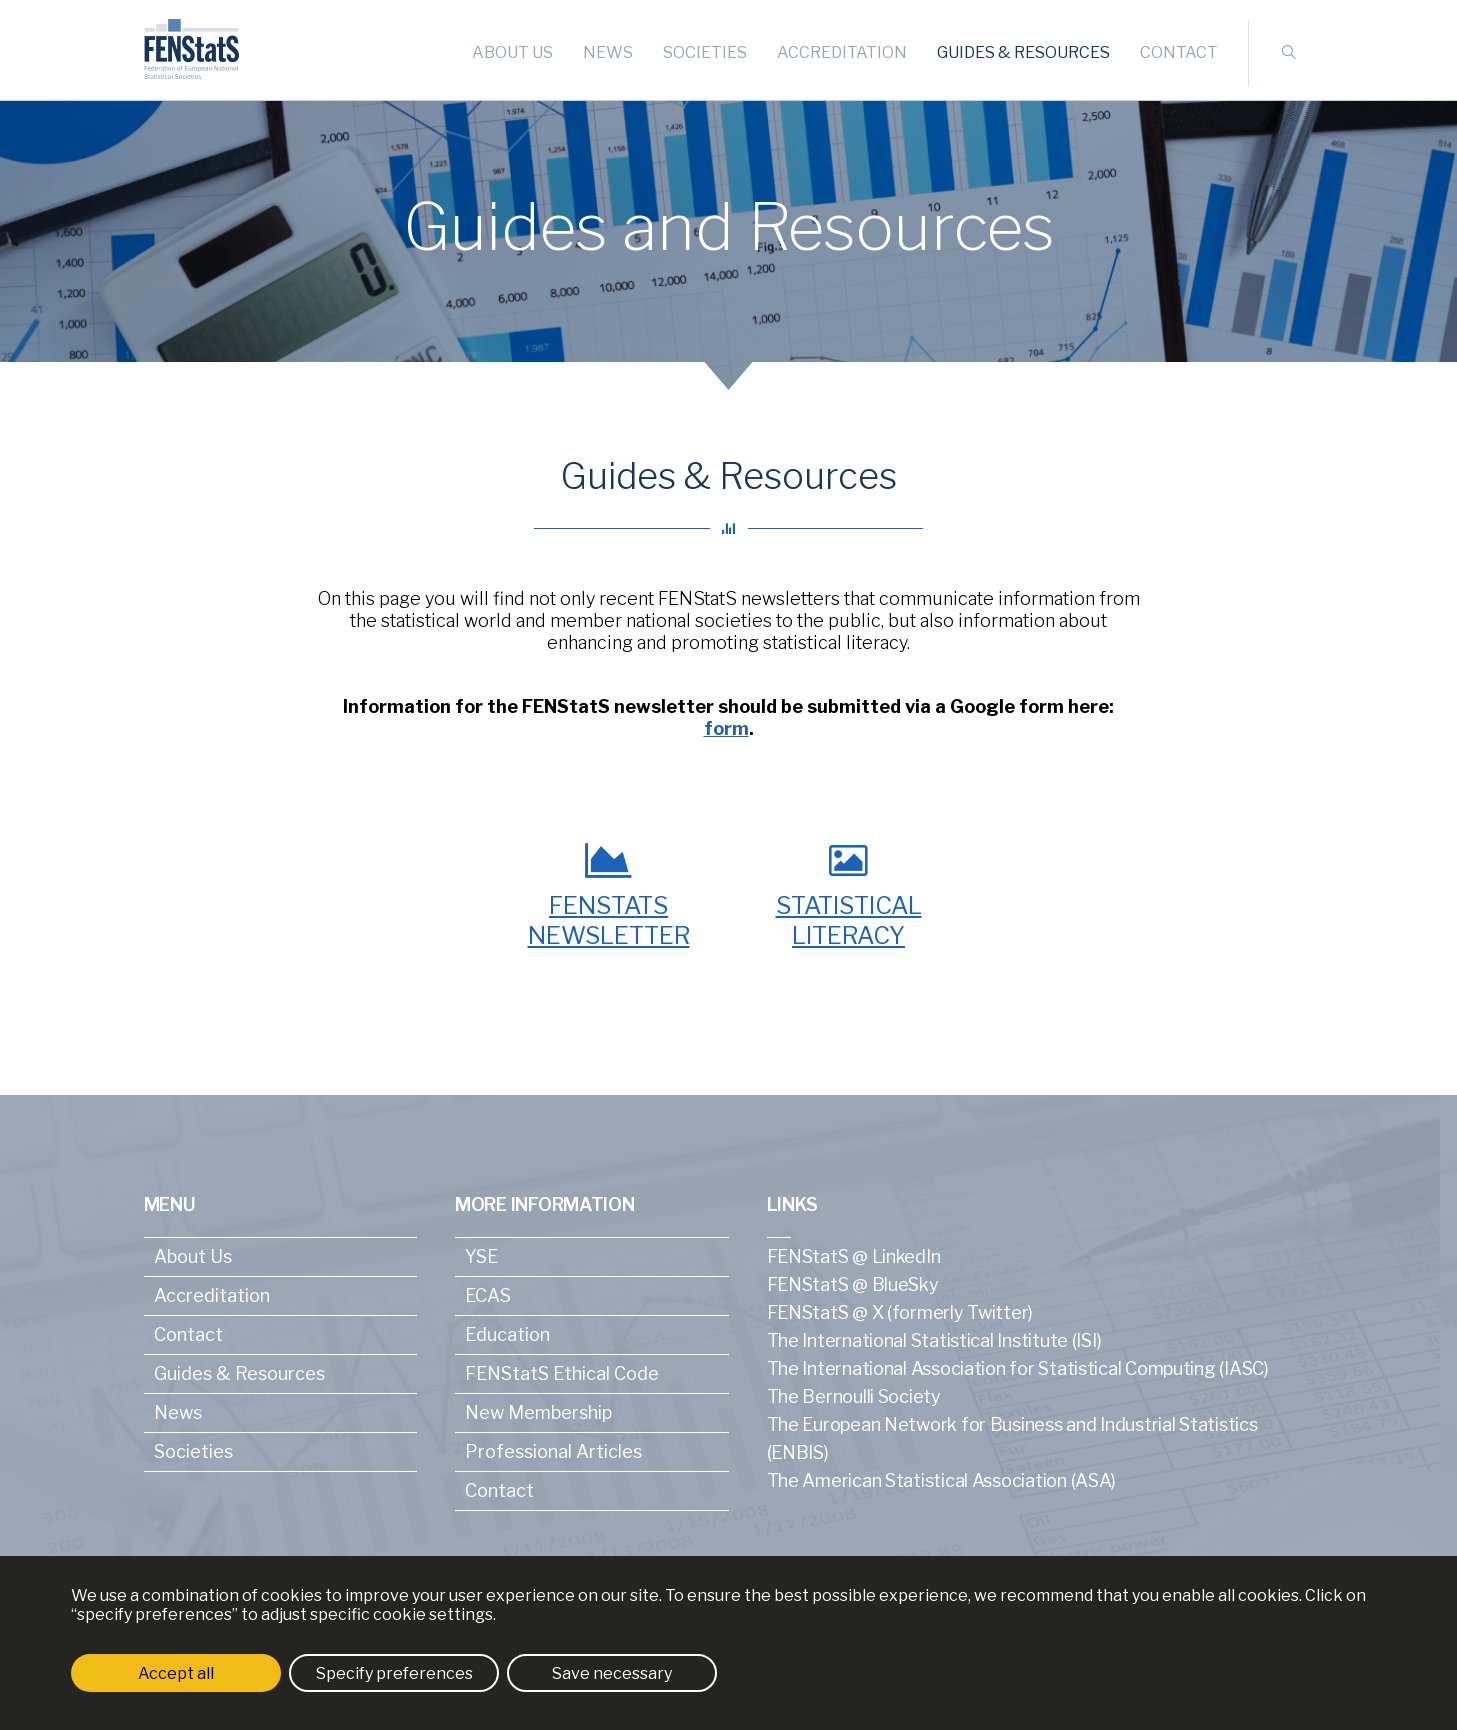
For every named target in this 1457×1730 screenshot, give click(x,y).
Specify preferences (394, 1673)
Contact (1179, 52)
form (726, 728)
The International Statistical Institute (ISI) (934, 1340)
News (608, 52)
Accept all (176, 1673)
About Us (512, 52)
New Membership (538, 1412)
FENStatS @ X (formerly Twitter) (900, 1312)
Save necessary (612, 1673)
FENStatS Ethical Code (562, 1373)
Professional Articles (553, 1451)
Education (507, 1334)
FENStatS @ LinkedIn (854, 1256)
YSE (481, 1256)
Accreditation (842, 52)
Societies (705, 52)
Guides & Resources (1023, 52)
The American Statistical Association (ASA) (942, 1480)
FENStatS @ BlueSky (853, 1284)
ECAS (488, 1295)
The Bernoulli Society (854, 1396)
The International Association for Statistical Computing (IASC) (1018, 1368)
